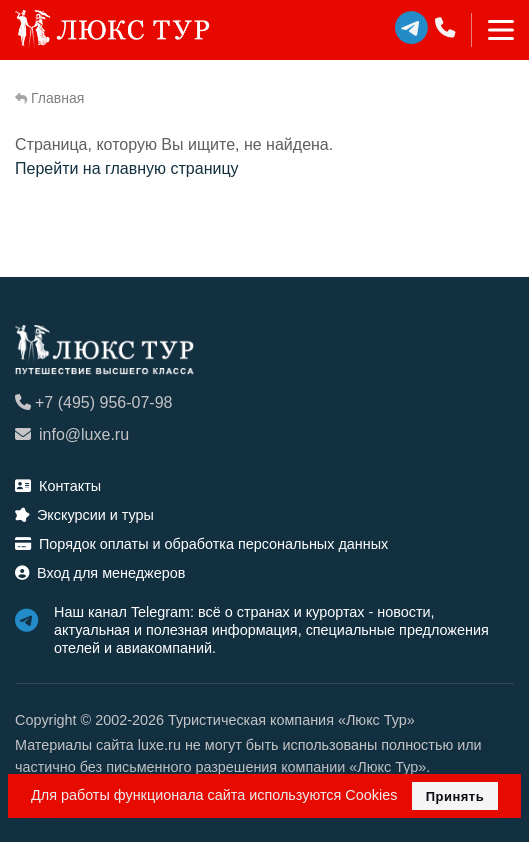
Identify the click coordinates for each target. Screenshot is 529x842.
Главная (49, 98)
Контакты (58, 486)
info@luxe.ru (72, 434)
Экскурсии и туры (84, 515)
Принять (455, 796)
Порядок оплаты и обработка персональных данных (201, 544)
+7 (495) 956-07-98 (93, 402)
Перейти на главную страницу (127, 168)
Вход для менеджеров (100, 573)
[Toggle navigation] (492, 30)
